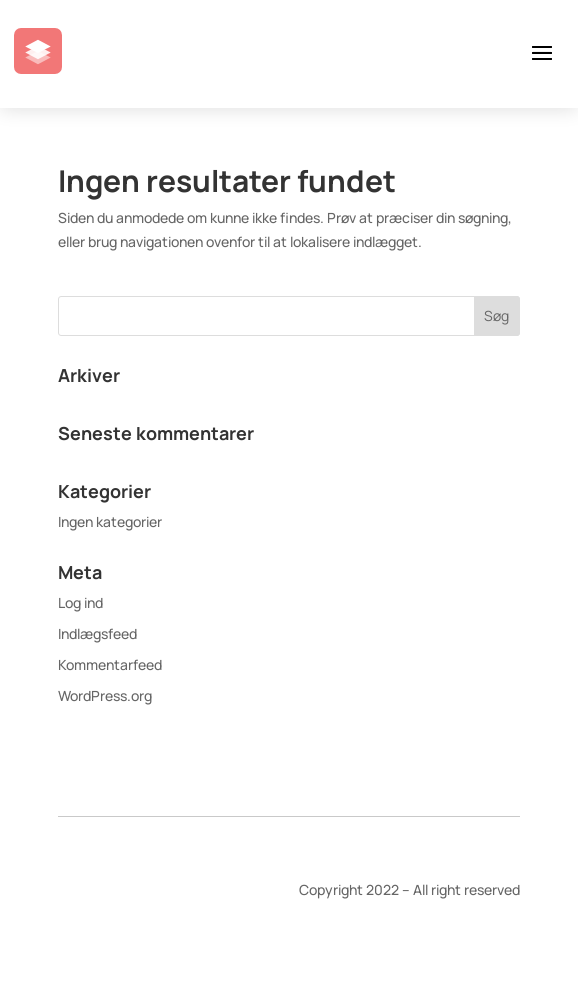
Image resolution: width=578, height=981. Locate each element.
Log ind (80, 602)
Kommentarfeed (110, 664)
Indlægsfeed (97, 633)
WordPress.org (105, 695)
